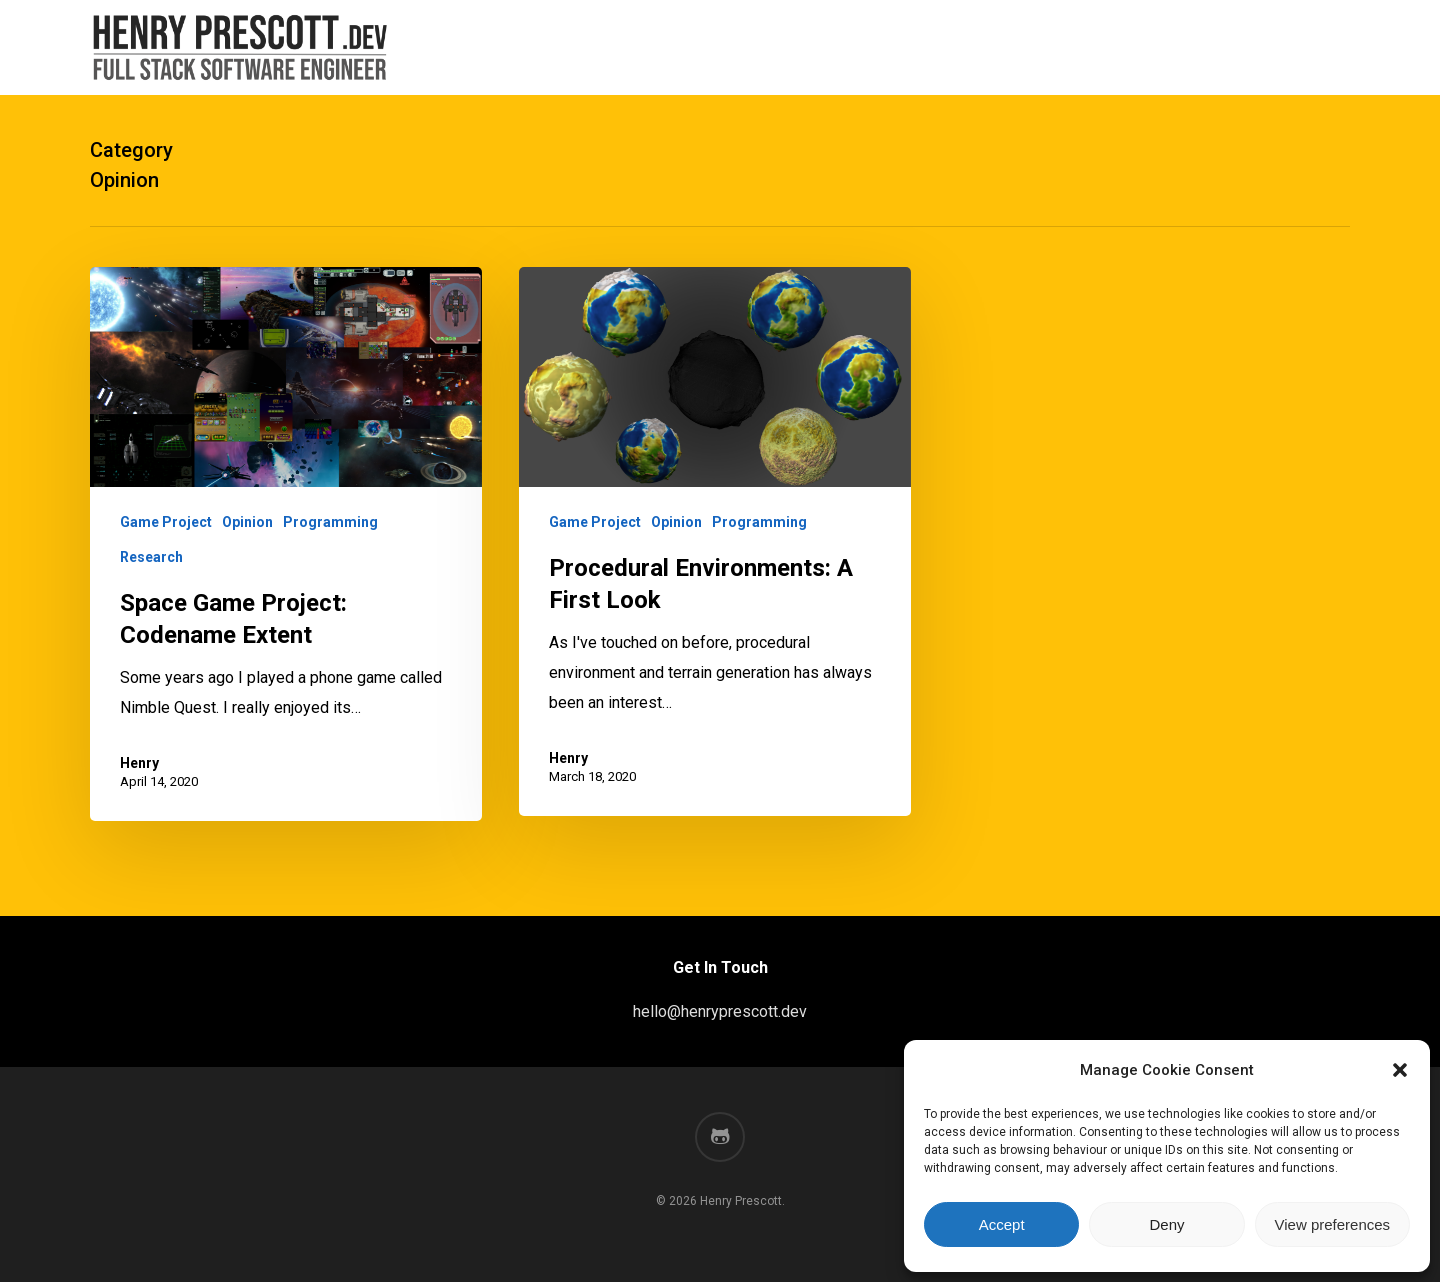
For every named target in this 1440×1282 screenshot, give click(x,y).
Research (151, 557)
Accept (1002, 1224)
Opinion (247, 522)
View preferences (1333, 1224)
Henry (139, 763)
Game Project (166, 522)
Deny (1166, 1224)
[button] (1400, 1070)
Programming (330, 522)
